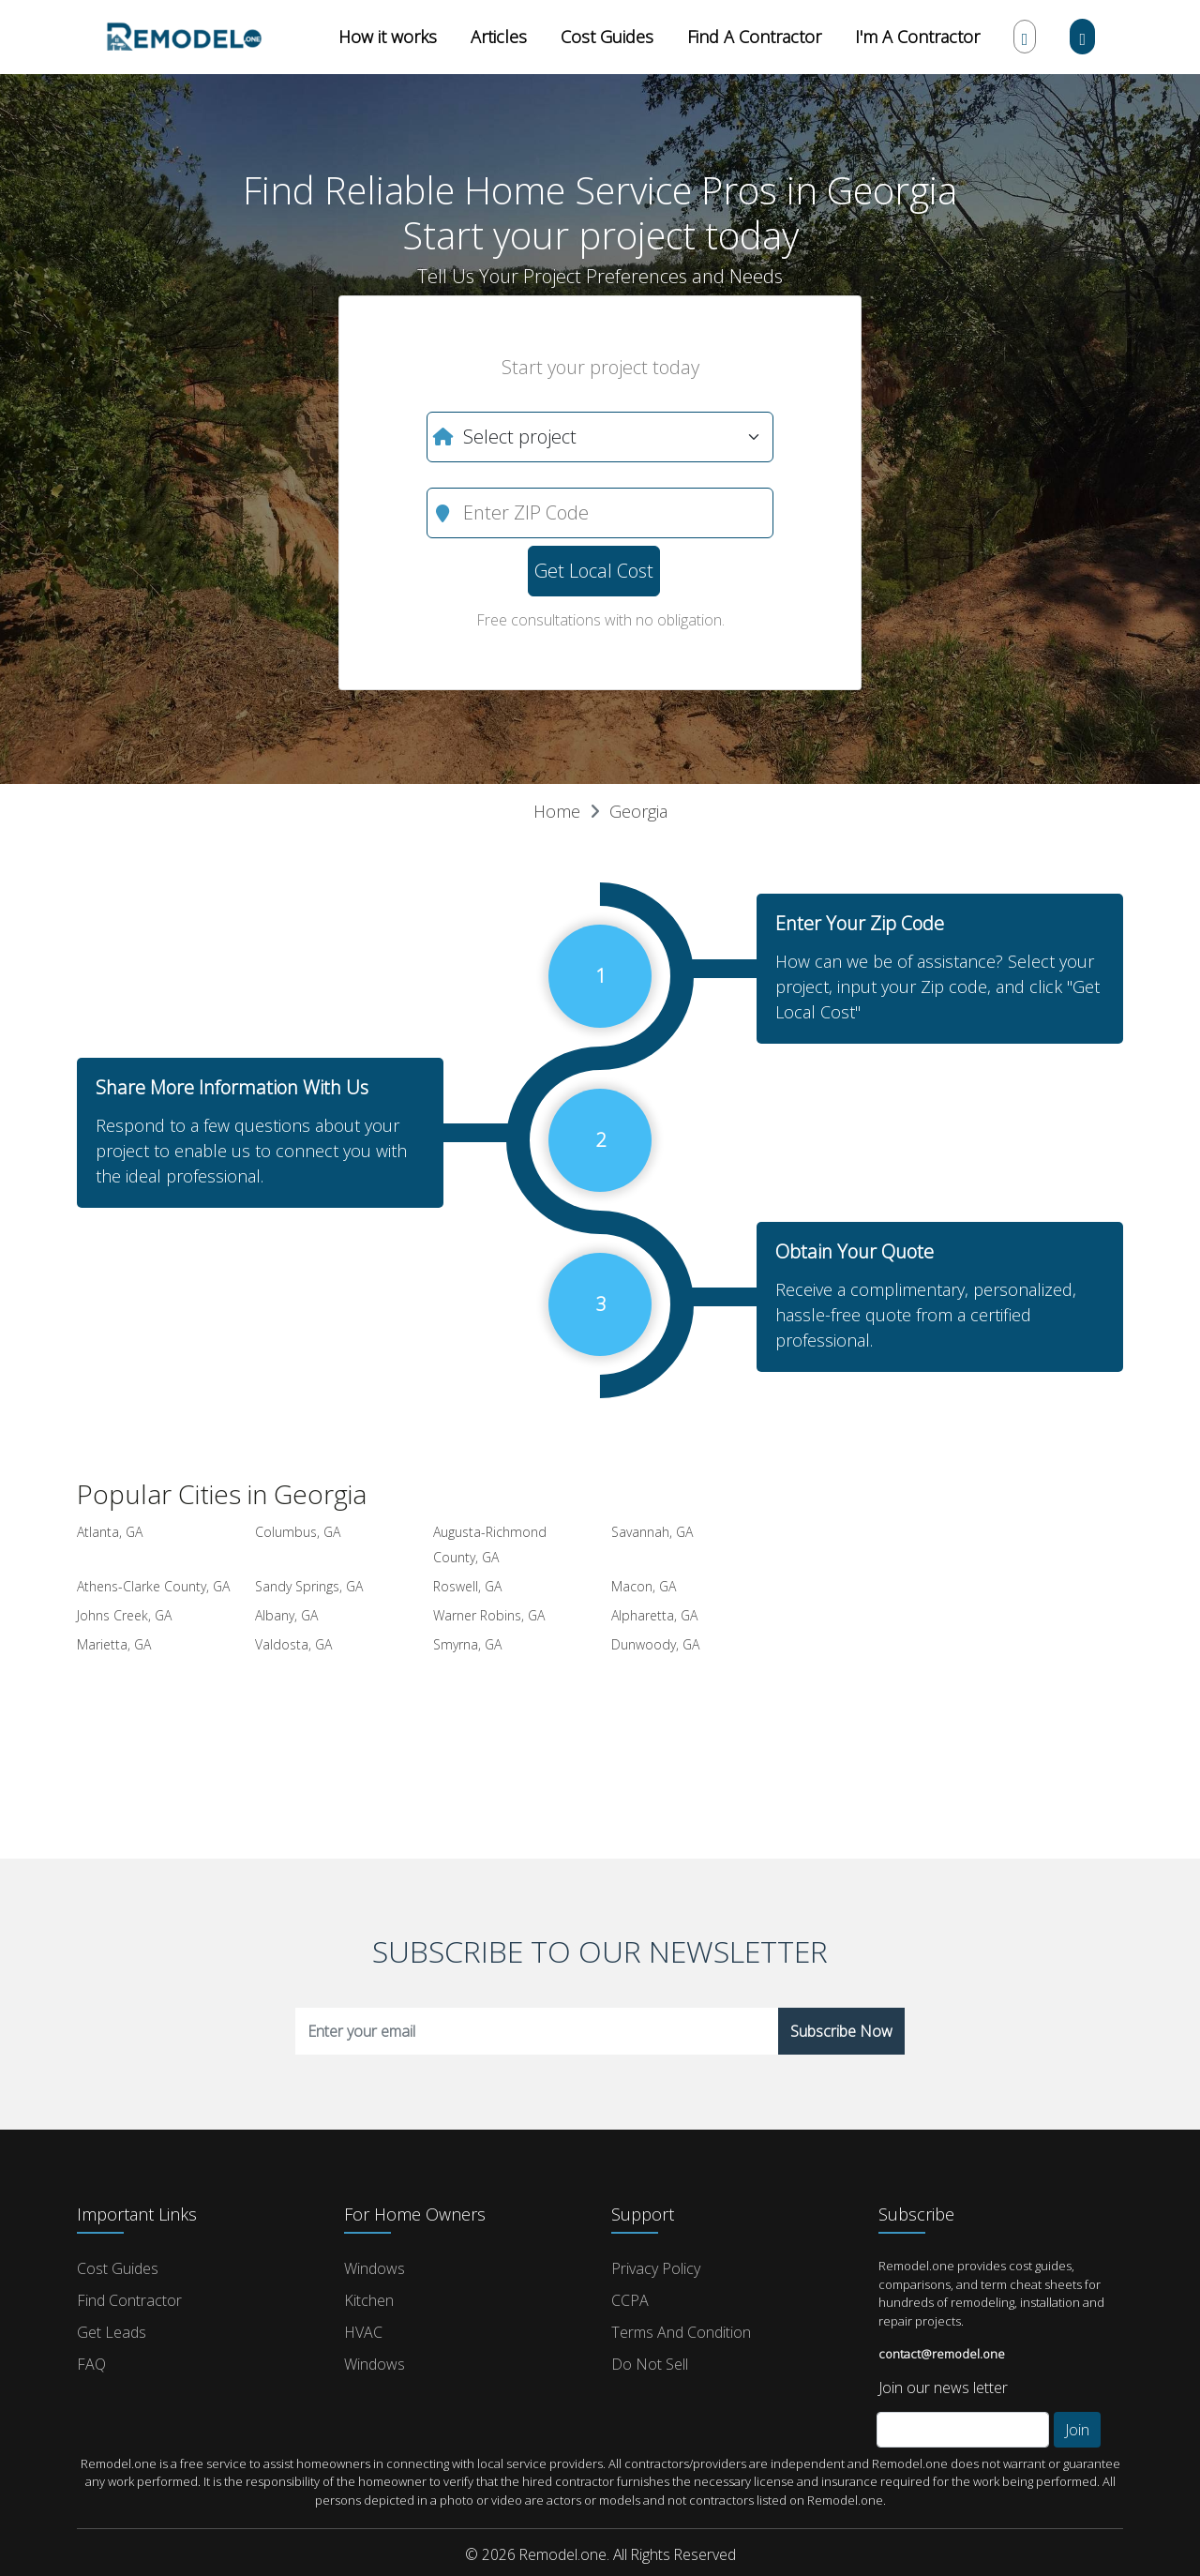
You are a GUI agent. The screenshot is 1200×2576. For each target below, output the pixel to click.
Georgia (638, 811)
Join (1077, 2429)
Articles (499, 36)
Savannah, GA (652, 1532)
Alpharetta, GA (654, 1615)
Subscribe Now (841, 2031)
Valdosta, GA (293, 1644)
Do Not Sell (649, 2364)
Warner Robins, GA (489, 1615)
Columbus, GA (297, 1532)
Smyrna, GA (467, 1644)
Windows (374, 2268)
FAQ (91, 2364)
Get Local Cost (593, 570)
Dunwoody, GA (655, 1644)
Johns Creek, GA (124, 1615)
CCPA (630, 2300)
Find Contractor (129, 2300)
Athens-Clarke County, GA (153, 1586)
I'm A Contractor (917, 36)
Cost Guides (607, 36)
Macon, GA (643, 1586)
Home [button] (556, 811)
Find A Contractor (754, 36)
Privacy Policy (655, 2268)
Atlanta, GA (109, 1532)
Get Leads (111, 2332)
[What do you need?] (600, 437)
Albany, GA (286, 1615)
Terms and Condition (681, 2332)
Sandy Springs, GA (309, 1586)
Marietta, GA (114, 1644)
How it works (387, 36)
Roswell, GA (467, 1586)
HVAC (363, 2332)
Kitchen (369, 2300)
